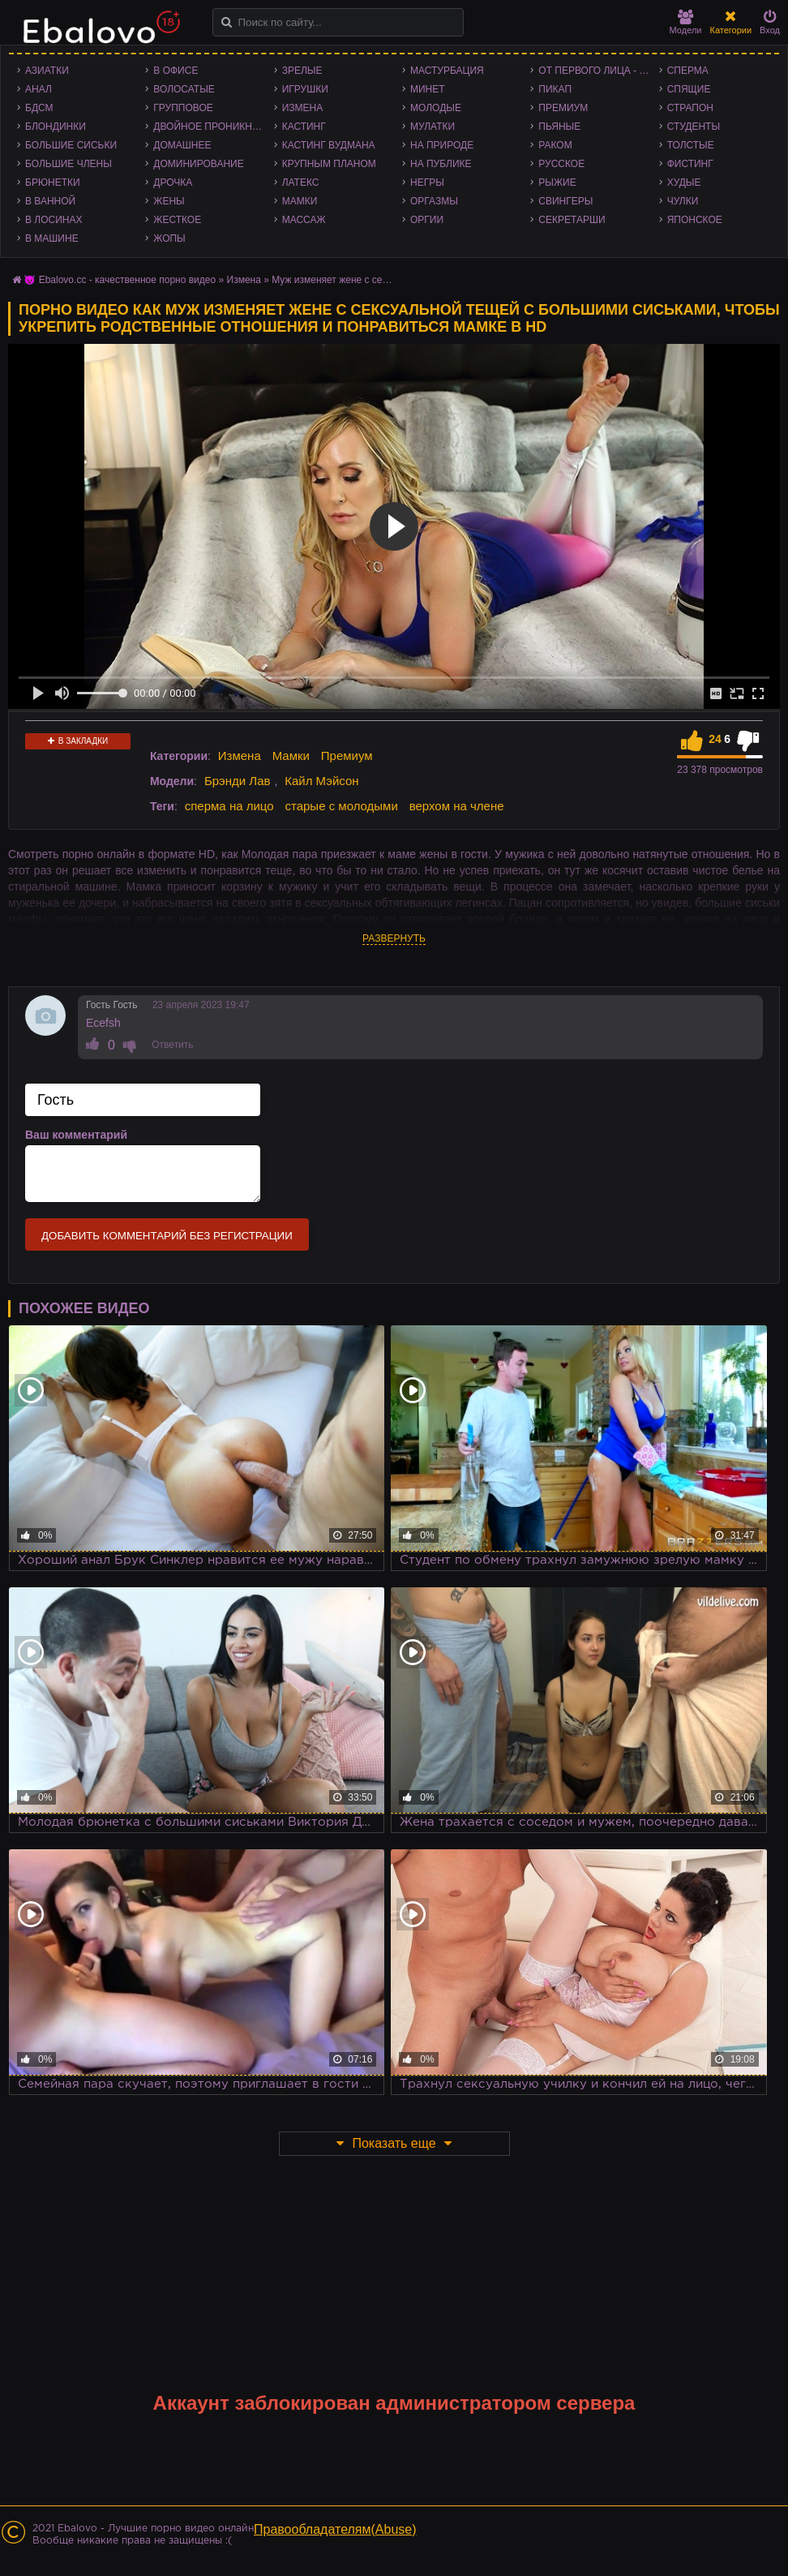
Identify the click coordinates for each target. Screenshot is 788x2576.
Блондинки (55, 126)
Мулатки (432, 126)
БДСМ (39, 108)
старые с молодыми (341, 806)
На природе (441, 145)
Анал (38, 89)
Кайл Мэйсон (321, 781)
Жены (168, 201)
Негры (427, 182)
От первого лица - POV (598, 70)
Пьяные (559, 126)
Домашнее (182, 145)
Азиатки (47, 70)
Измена (302, 108)
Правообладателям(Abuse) (335, 2529)
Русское (561, 164)
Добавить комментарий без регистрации (167, 1236)
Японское (694, 219)
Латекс (300, 182)
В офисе (175, 70)
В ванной (50, 201)
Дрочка (172, 182)
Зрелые (302, 70)
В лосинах (54, 219)
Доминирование (198, 164)
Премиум (563, 108)
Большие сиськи (71, 145)
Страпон (690, 108)
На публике (441, 164)
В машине (52, 238)
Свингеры (565, 201)
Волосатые (183, 89)
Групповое (182, 108)
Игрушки (305, 89)
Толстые (690, 145)
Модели (686, 22)
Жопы (169, 238)
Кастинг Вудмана (328, 145)
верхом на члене (456, 806)
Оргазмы (434, 201)
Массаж (304, 219)
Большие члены (68, 164)
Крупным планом (329, 164)
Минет (427, 89)
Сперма (688, 70)
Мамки (300, 201)
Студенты (693, 126)
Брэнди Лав (237, 781)
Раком (555, 145)
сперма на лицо (229, 806)
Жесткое (177, 219)
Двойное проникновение (213, 126)
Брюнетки (52, 182)
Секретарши (571, 219)
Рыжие (557, 182)
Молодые (435, 108)
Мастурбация (447, 70)
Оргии (426, 219)
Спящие (689, 89)
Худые (684, 182)
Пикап (555, 89)
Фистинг (690, 164)
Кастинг (304, 126)
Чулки (683, 201)
